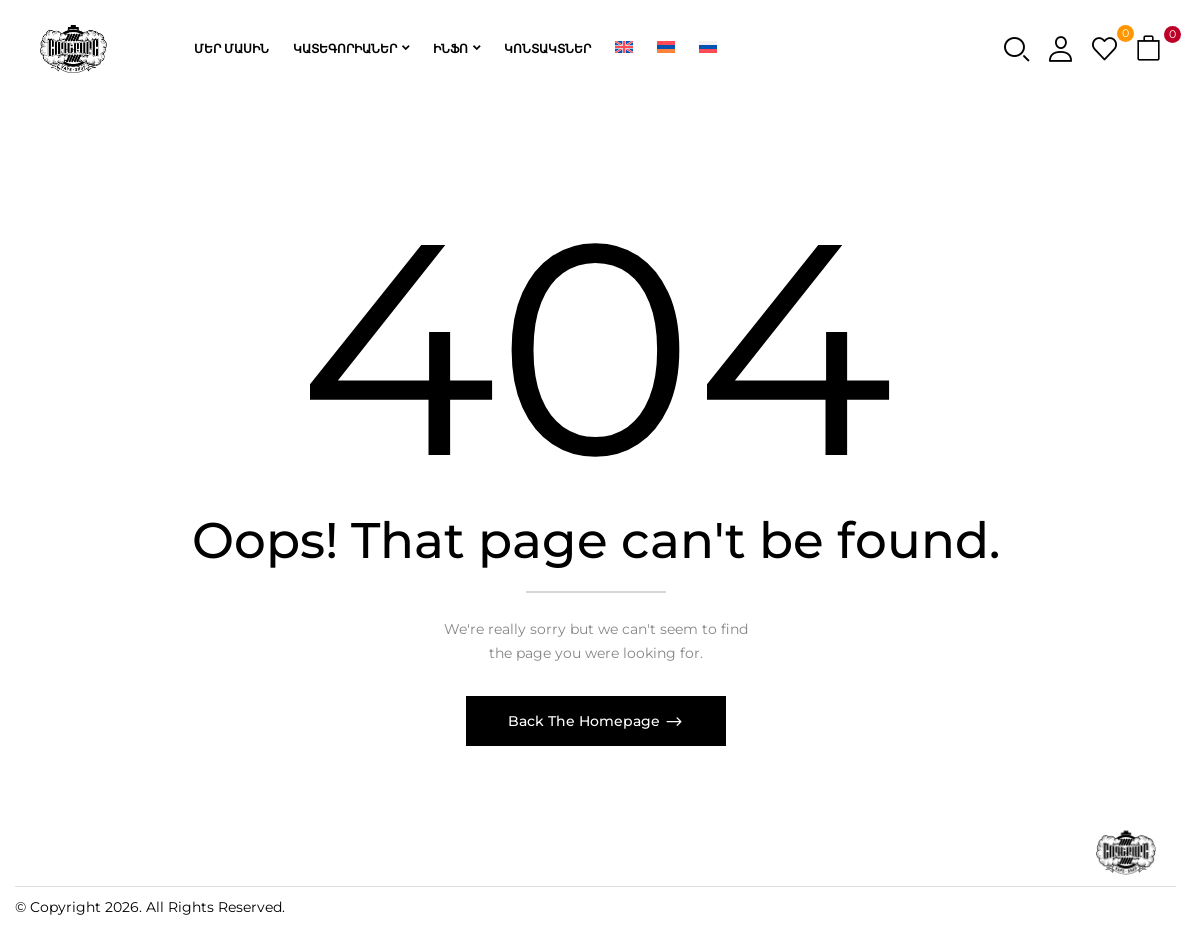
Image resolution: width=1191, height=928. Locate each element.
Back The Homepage (586, 721)
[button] (1151, 49)
